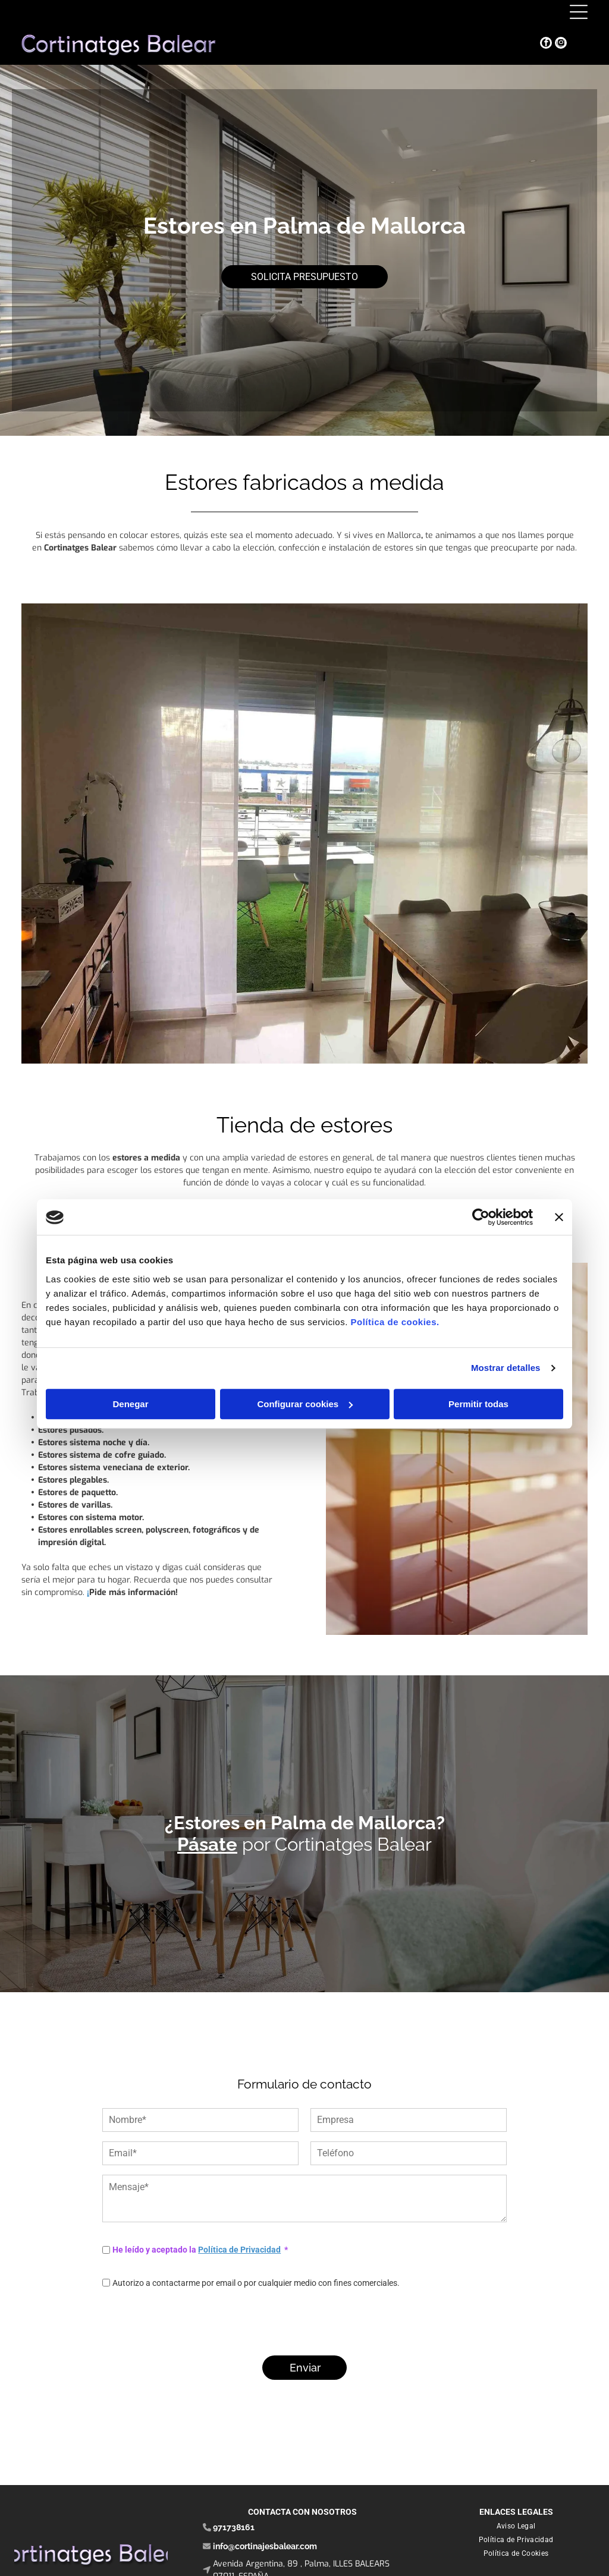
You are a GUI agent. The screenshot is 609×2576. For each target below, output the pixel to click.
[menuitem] (516, 2526)
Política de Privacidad (239, 2249)
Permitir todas (478, 1404)
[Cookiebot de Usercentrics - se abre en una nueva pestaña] (481, 1217)
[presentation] (192, 2320)
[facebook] (546, 44)
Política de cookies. (394, 1322)
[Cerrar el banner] (559, 1217)
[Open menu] (579, 12)
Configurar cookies (305, 1404)
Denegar (130, 1404)
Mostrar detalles (506, 1368)
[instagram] (561, 44)
